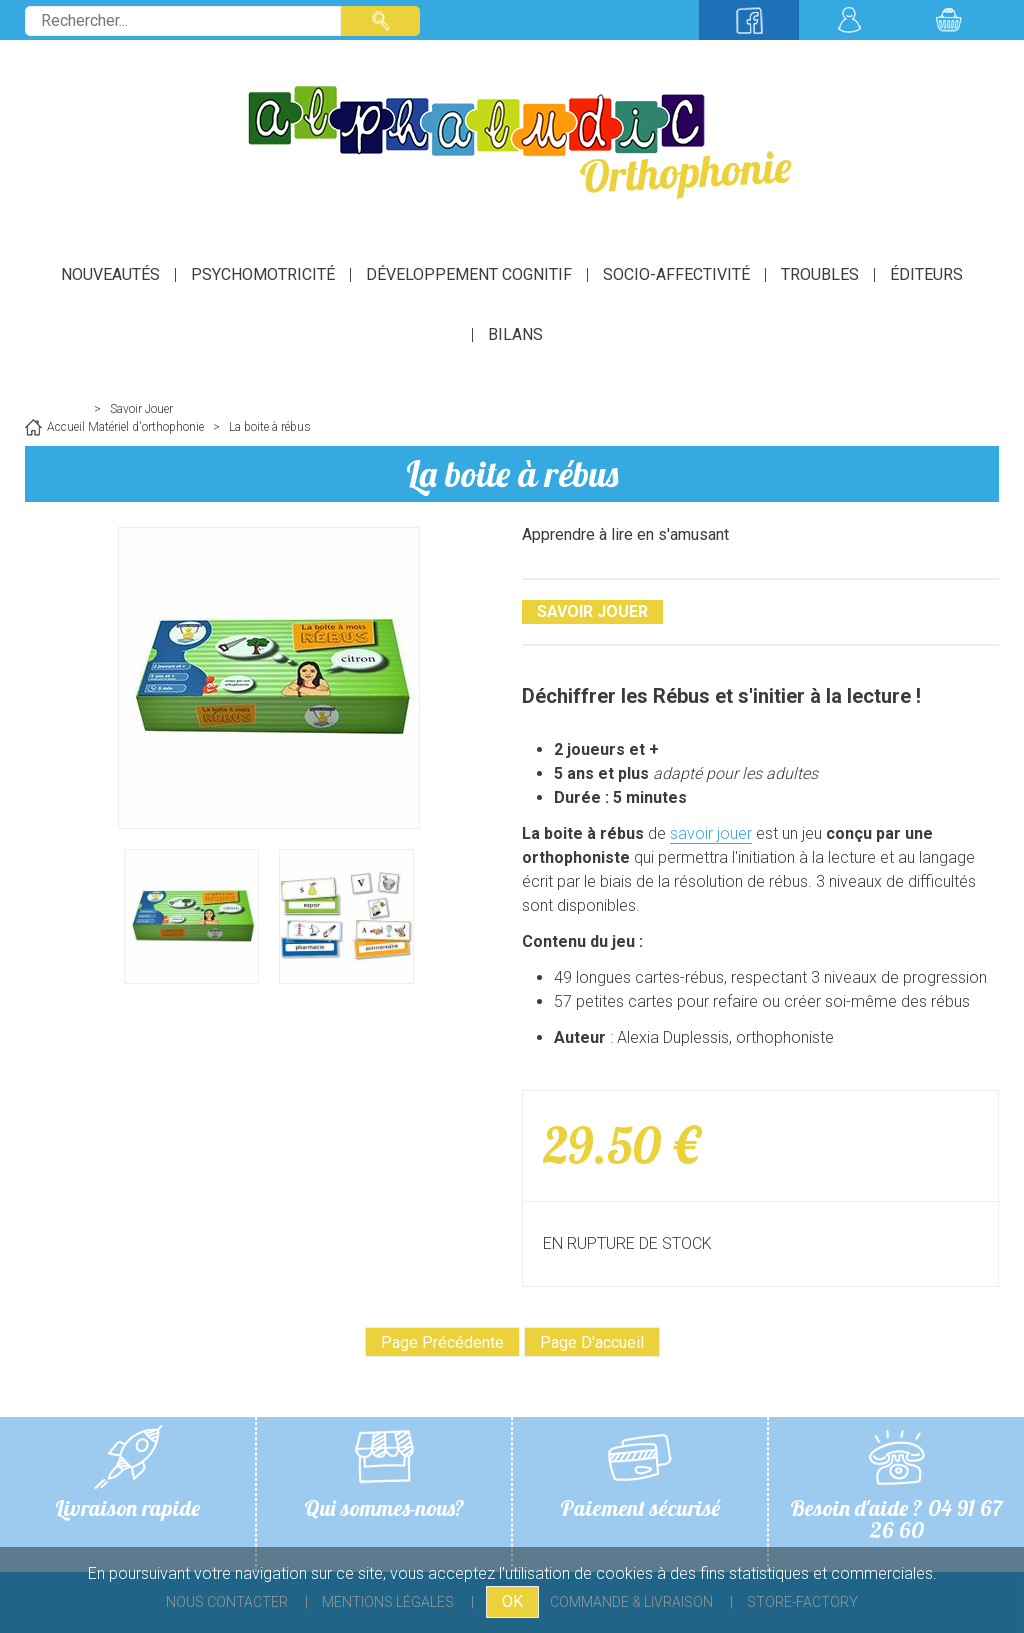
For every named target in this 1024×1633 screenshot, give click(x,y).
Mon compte (849, 20)
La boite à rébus (512, 473)
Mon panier (949, 20)
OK (512, 1601)
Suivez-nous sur (749, 20)
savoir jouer (711, 833)
